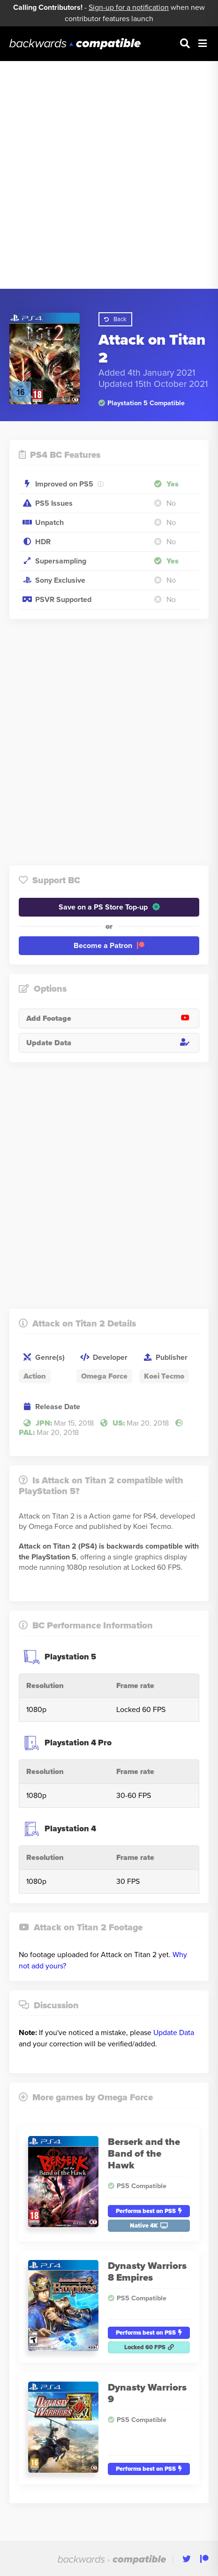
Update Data (112, 1043)
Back (115, 319)
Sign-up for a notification (129, 7)
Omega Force (104, 1376)
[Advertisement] (109, 175)
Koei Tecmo (164, 1376)
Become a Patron (109, 945)
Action (34, 1376)
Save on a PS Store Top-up (109, 907)
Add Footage (112, 1018)
